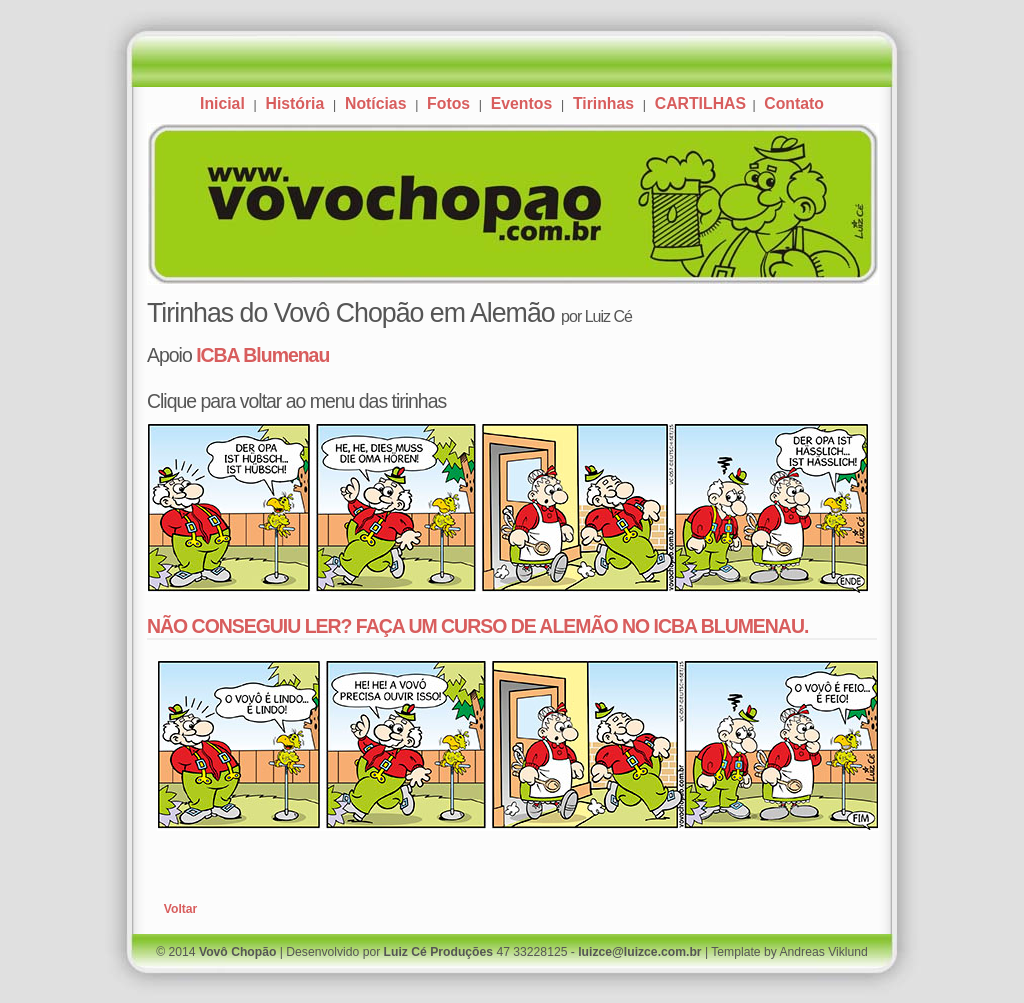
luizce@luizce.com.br (639, 952)
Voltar (181, 909)
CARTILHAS (703, 103)
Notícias (375, 103)
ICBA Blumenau (262, 355)
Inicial (222, 103)
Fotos (448, 103)
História (294, 103)
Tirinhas (603, 103)
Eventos (521, 103)
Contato (794, 103)
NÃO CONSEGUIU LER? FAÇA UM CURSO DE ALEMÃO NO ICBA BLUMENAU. (477, 626)
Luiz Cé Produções (438, 952)
